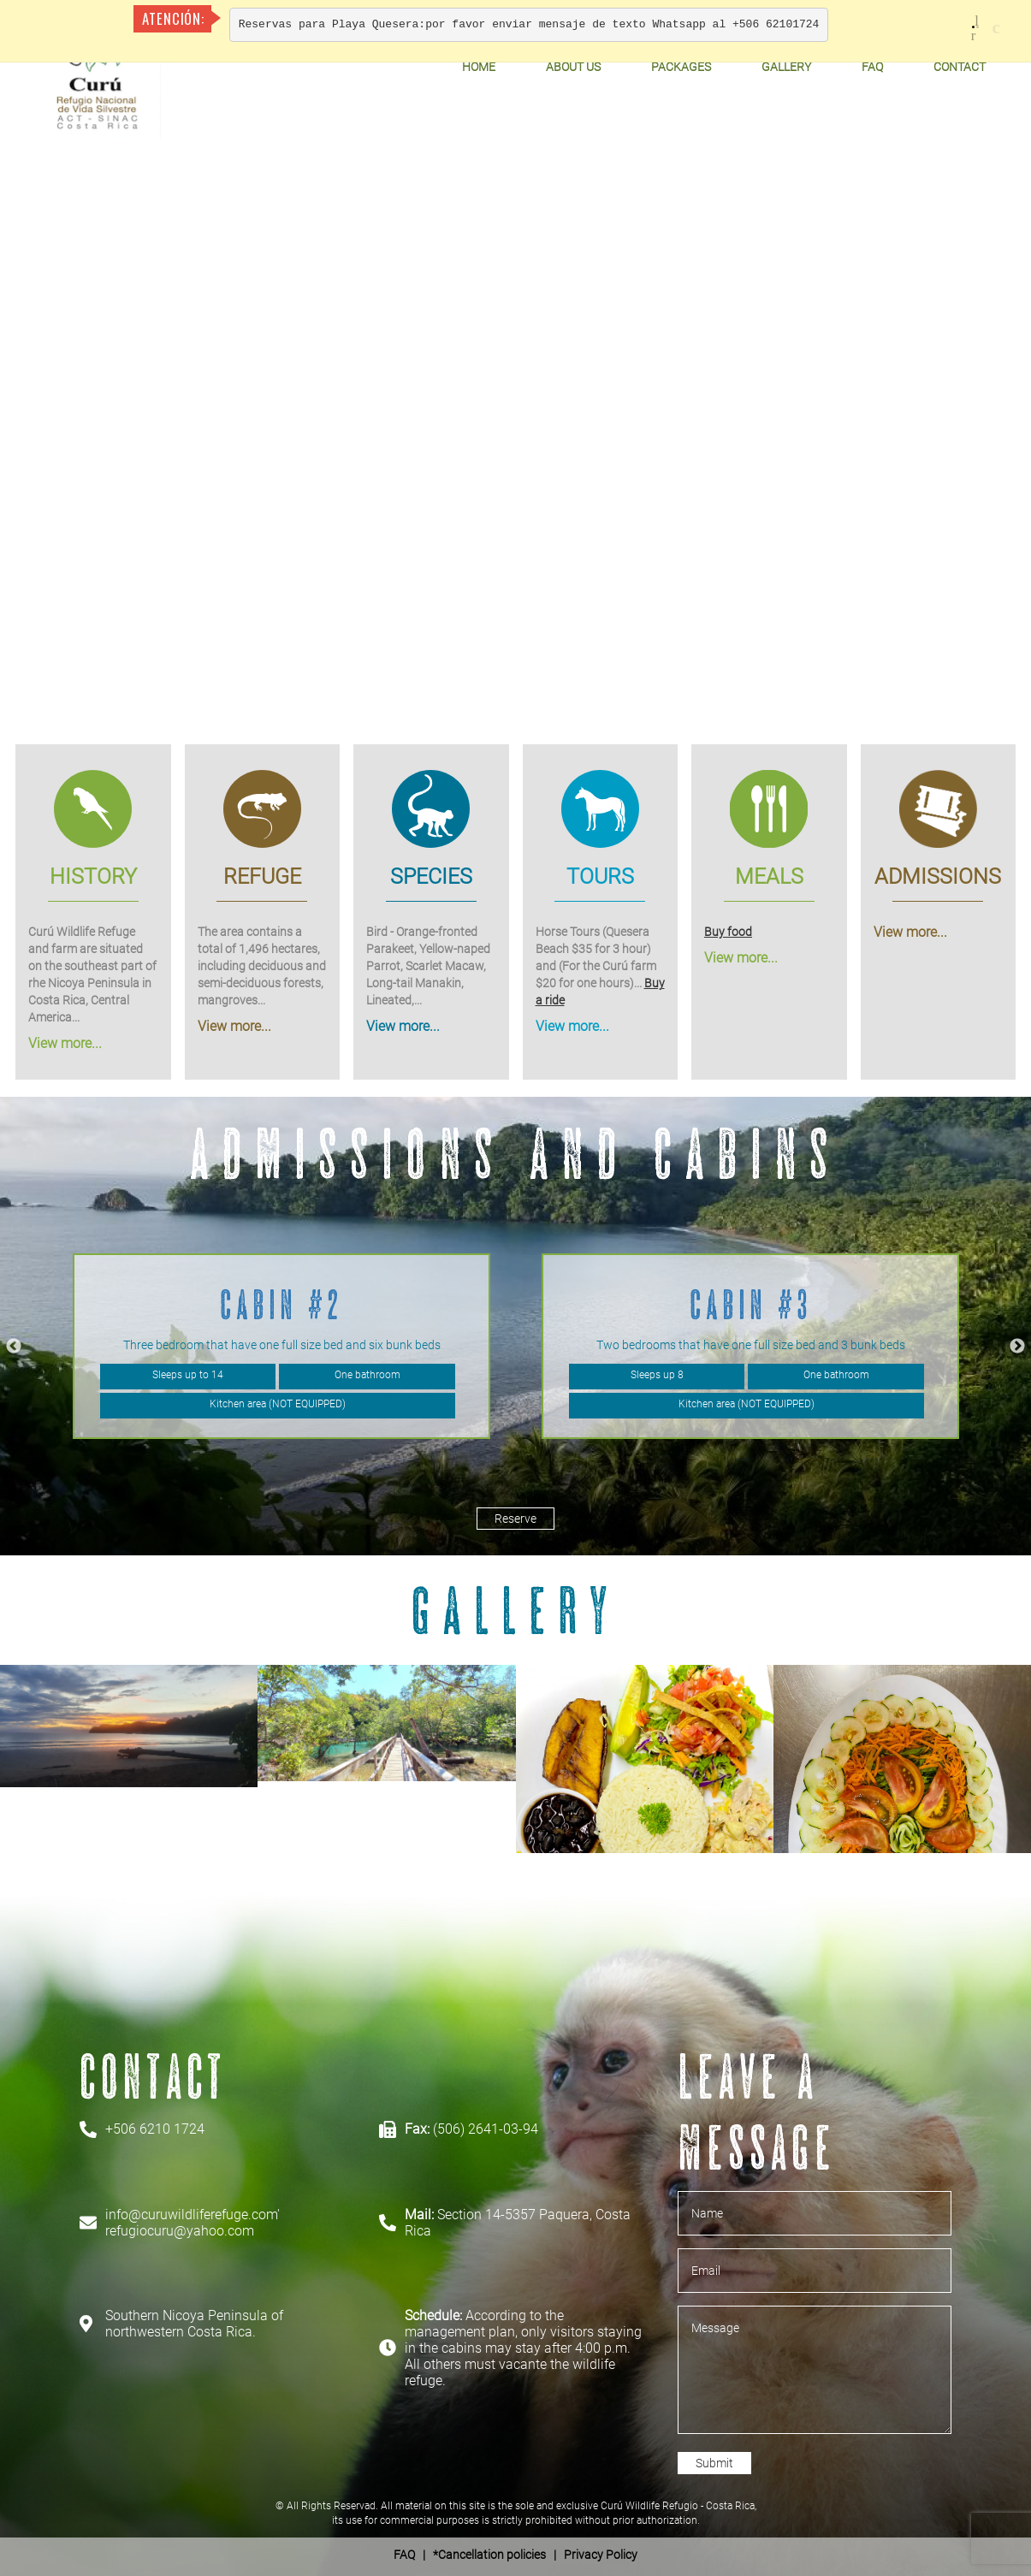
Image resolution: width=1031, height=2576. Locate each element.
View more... (65, 1043)
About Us (573, 67)
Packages (681, 67)
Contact (959, 67)
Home (478, 67)
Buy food (728, 932)
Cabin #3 (751, 1304)
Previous (13, 1346)
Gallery (786, 67)
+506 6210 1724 (154, 2129)
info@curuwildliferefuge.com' (192, 2214)
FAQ (872, 67)
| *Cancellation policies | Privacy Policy (515, 2554)
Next (1017, 1346)
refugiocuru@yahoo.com (179, 2231)
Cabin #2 (281, 1304)
